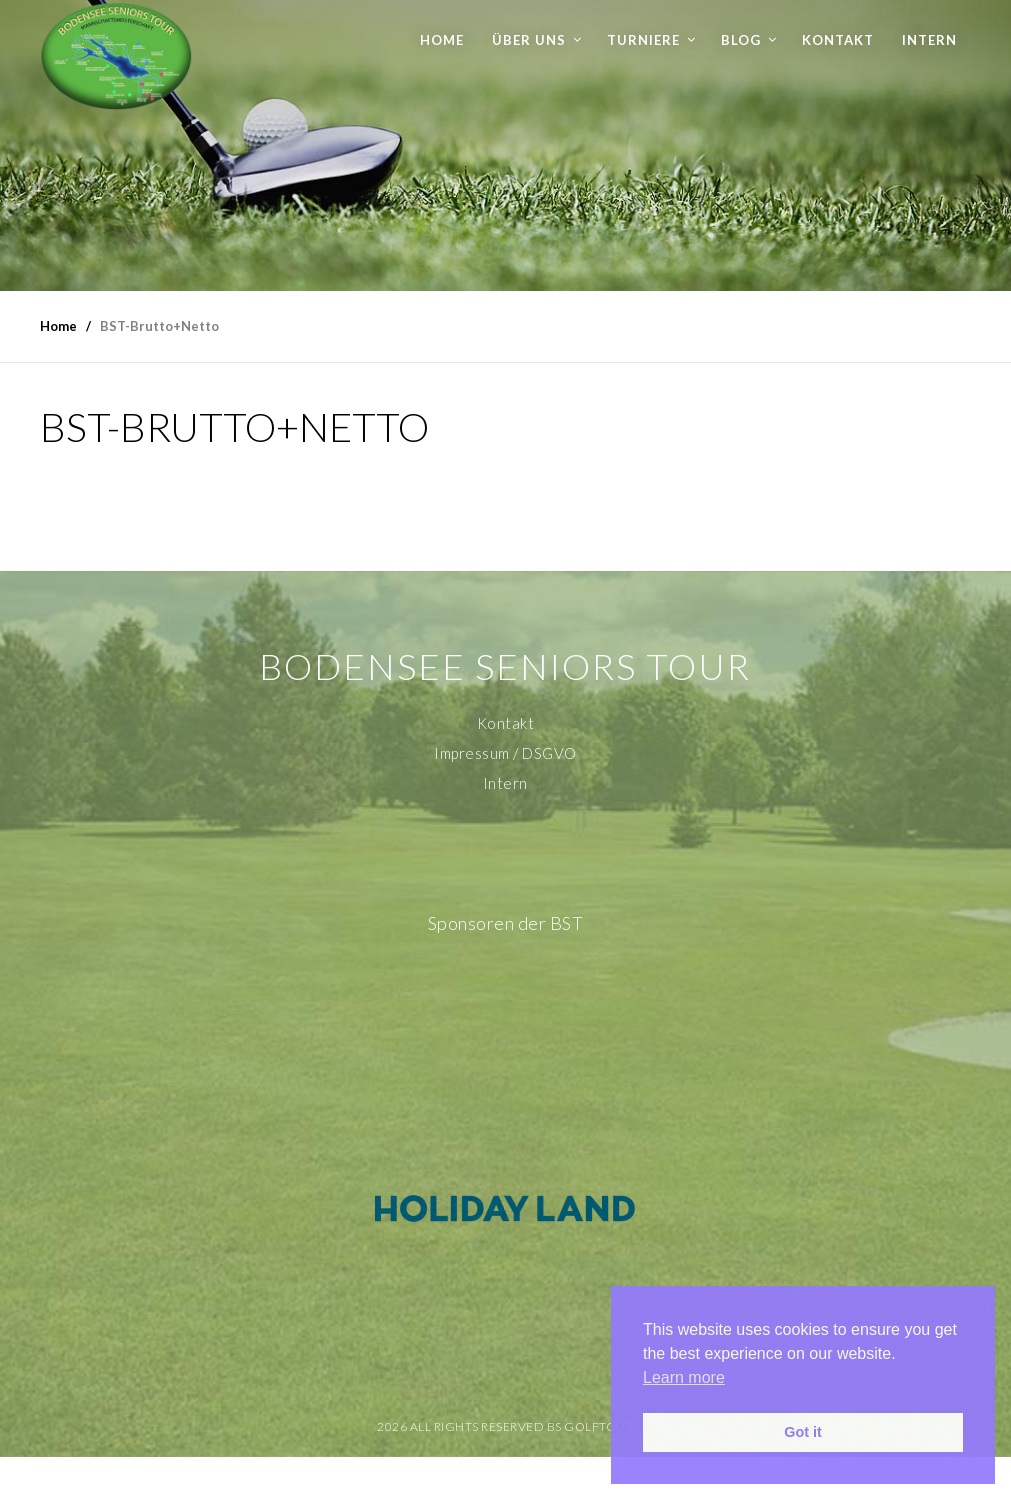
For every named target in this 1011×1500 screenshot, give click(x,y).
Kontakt (838, 40)
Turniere (643, 40)
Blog (741, 40)
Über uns (529, 40)
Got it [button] (803, 1432)
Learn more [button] (684, 1377)
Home (442, 40)
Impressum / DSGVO (505, 753)
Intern (929, 40)
